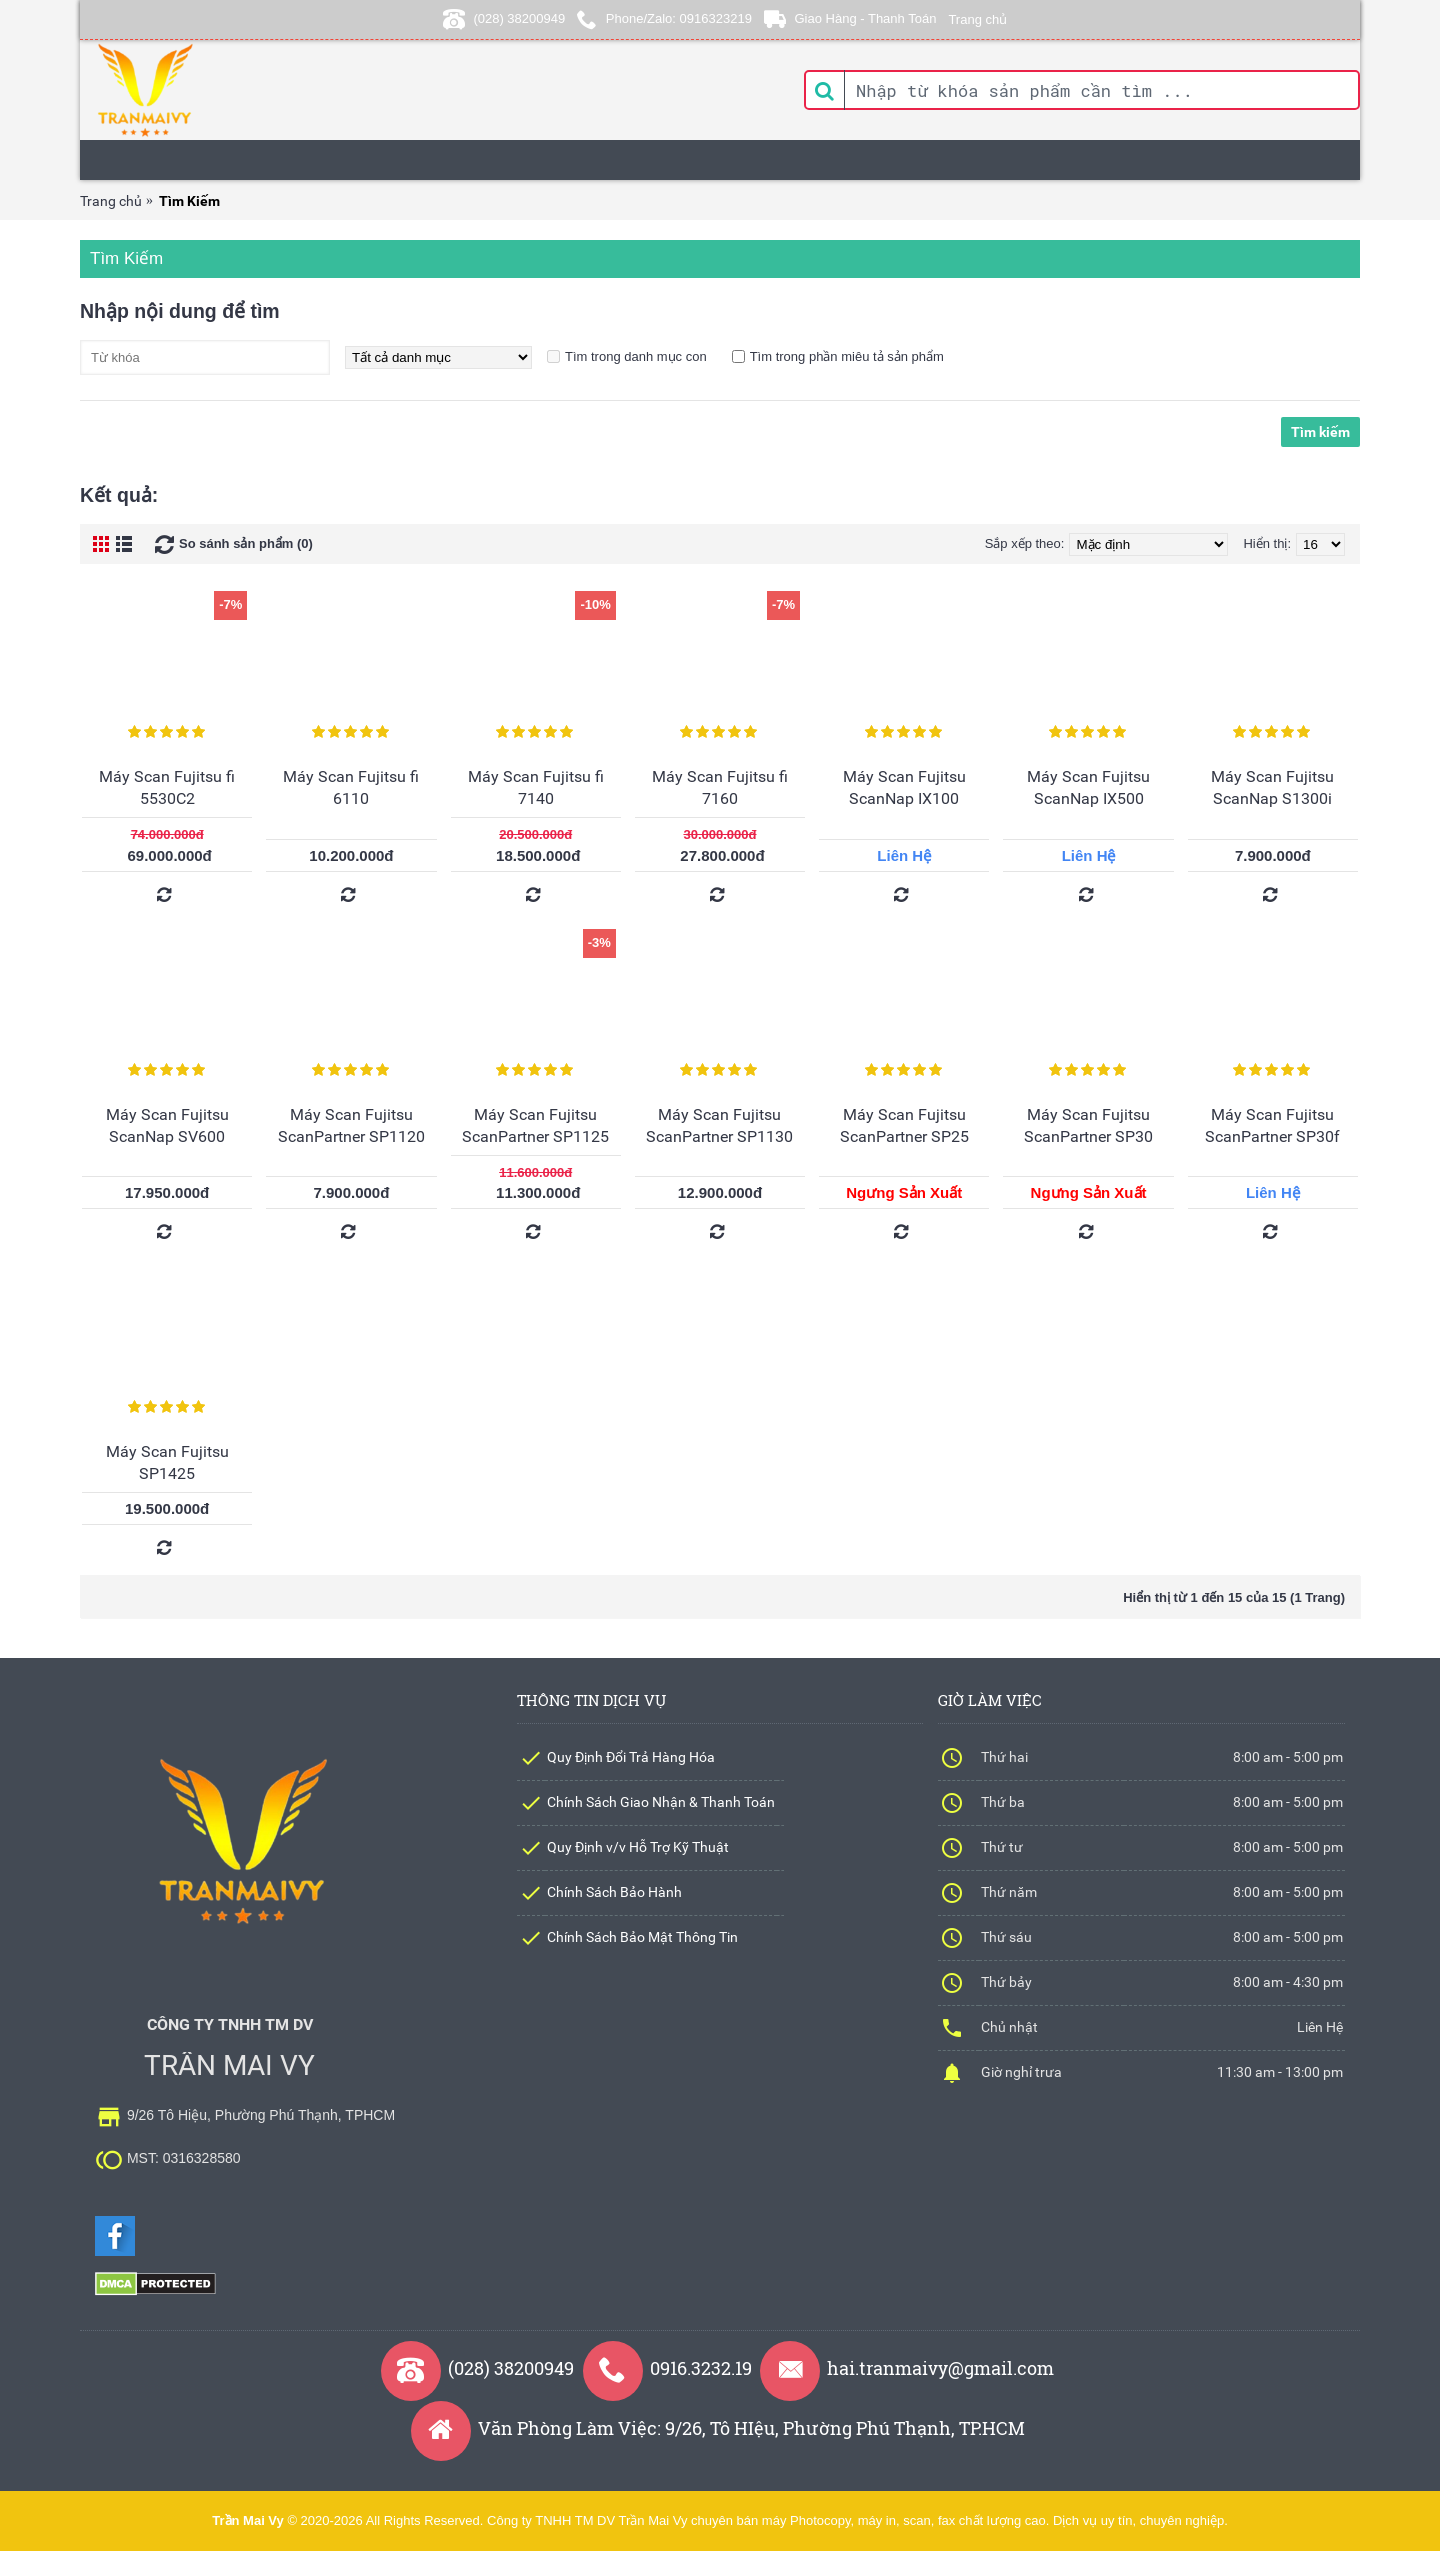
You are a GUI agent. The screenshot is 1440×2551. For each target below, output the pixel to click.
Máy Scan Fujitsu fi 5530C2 (167, 787)
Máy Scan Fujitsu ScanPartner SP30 (1088, 1125)
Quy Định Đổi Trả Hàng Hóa (631, 1757)
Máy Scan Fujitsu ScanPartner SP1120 (351, 1125)
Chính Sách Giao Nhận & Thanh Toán (661, 1802)
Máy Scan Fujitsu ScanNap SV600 (167, 1125)
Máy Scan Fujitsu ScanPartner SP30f (1272, 1125)
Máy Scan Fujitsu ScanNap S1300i (1272, 787)
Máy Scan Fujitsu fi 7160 (720, 787)
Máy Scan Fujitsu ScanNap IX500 (1088, 787)
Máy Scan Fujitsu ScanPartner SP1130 (719, 1125)
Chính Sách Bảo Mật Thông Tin (642, 1937)
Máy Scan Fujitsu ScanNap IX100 (904, 787)
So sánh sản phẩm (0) (246, 543)
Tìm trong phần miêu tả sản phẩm (847, 356)
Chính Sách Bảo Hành (614, 1892)
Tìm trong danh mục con (636, 356)
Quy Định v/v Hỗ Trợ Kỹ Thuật (638, 1847)
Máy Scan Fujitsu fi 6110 (351, 787)
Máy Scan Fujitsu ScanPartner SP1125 (535, 1125)
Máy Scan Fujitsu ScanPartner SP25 (904, 1125)
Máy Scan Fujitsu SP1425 (167, 1462)
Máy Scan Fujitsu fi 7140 (536, 787)
